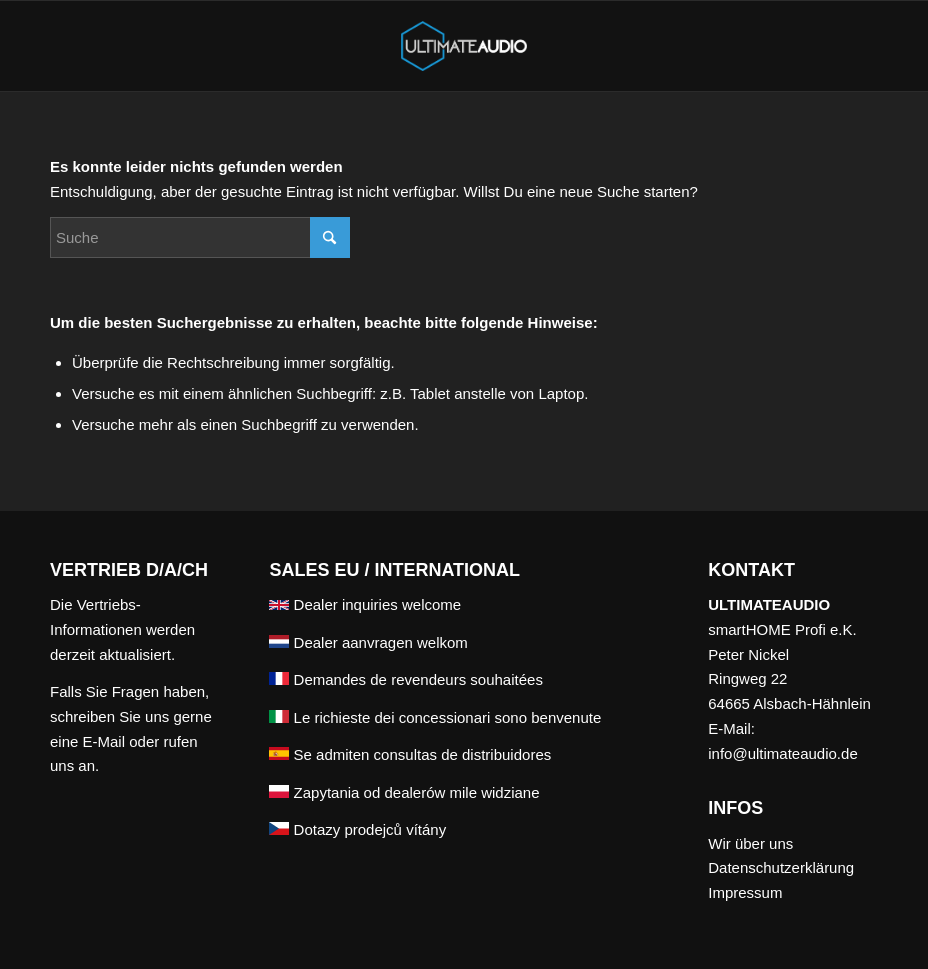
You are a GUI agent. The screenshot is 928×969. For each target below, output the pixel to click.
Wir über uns (750, 843)
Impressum (745, 892)
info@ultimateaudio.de (783, 753)
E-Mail (104, 741)
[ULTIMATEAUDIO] (464, 46)
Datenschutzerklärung (781, 867)
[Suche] (200, 237)
